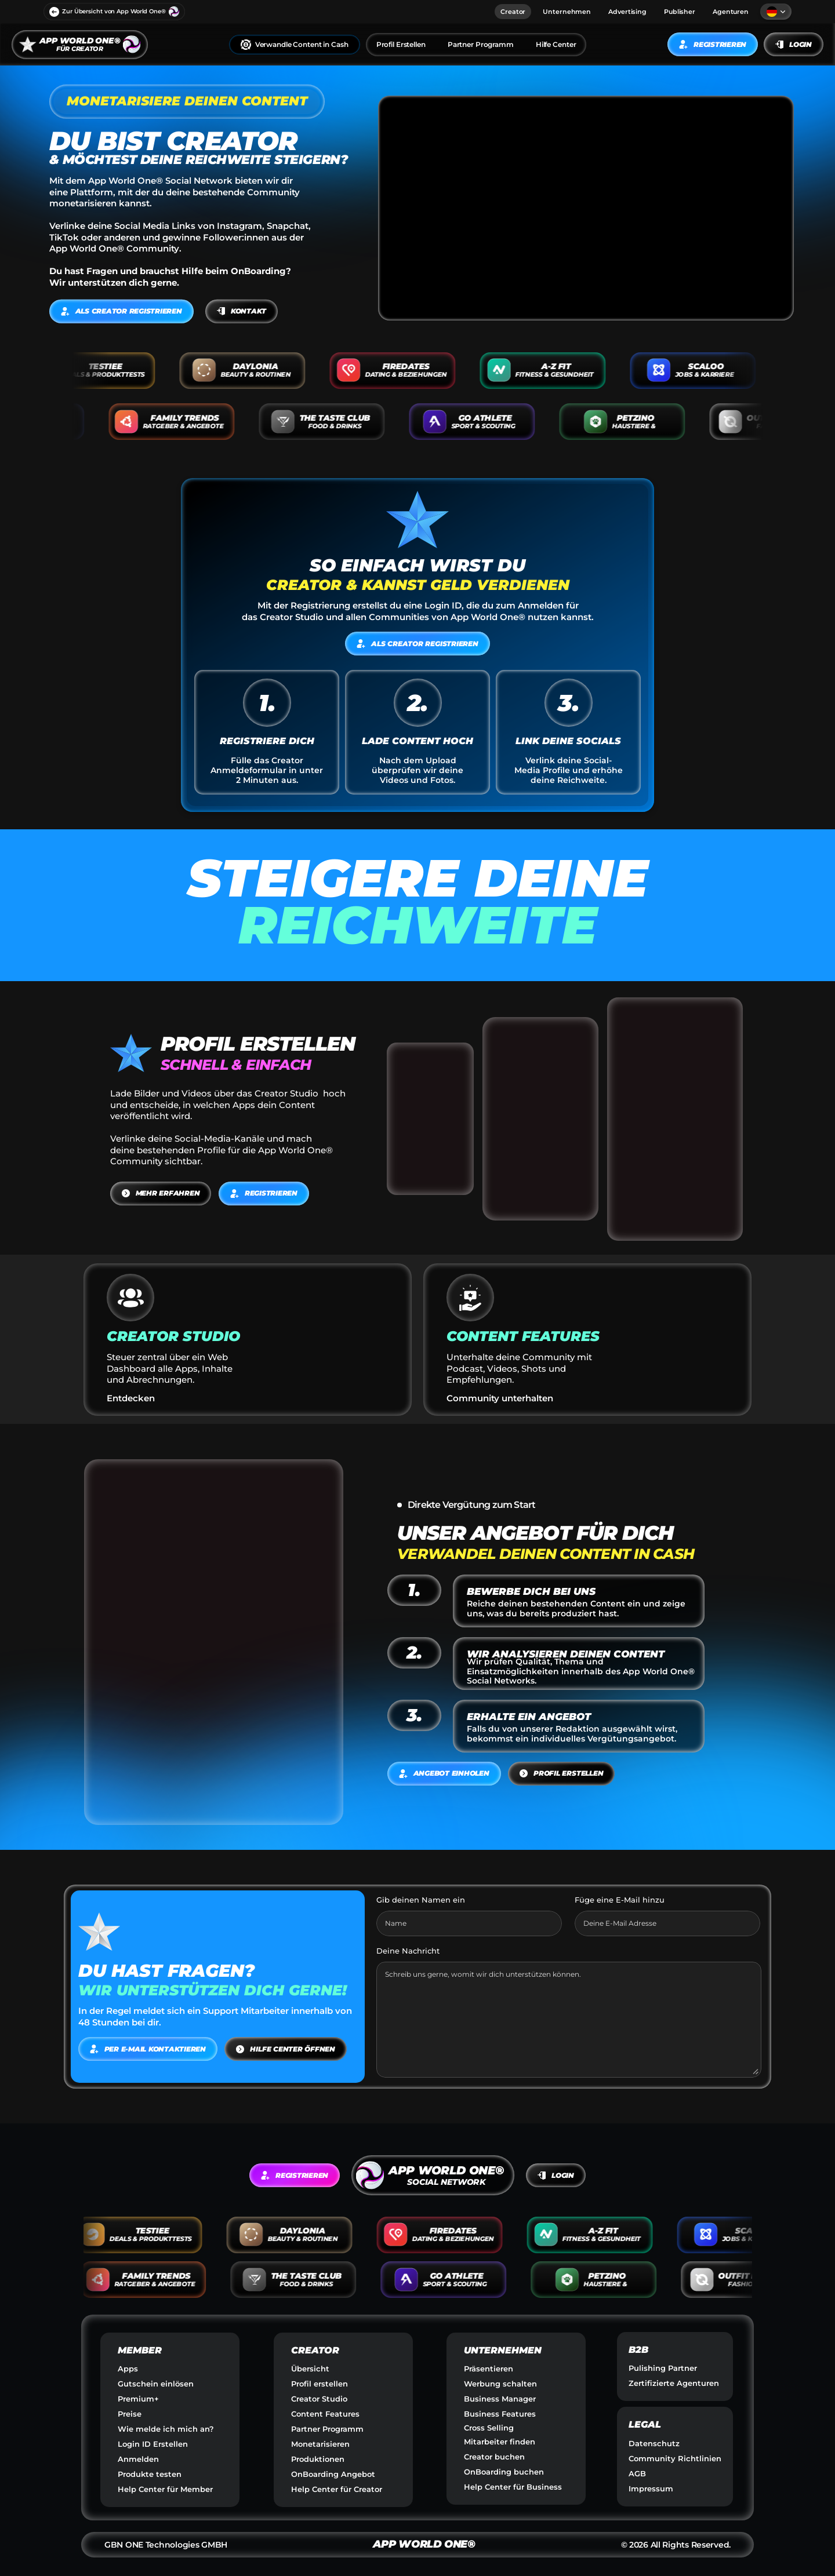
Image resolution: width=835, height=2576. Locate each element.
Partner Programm (481, 44)
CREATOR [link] (315, 2350)
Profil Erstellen (401, 44)
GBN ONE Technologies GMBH (165, 2544)
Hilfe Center (556, 44)
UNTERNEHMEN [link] (503, 2350)
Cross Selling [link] (489, 2427)
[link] (80, 44)
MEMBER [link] (140, 2350)
